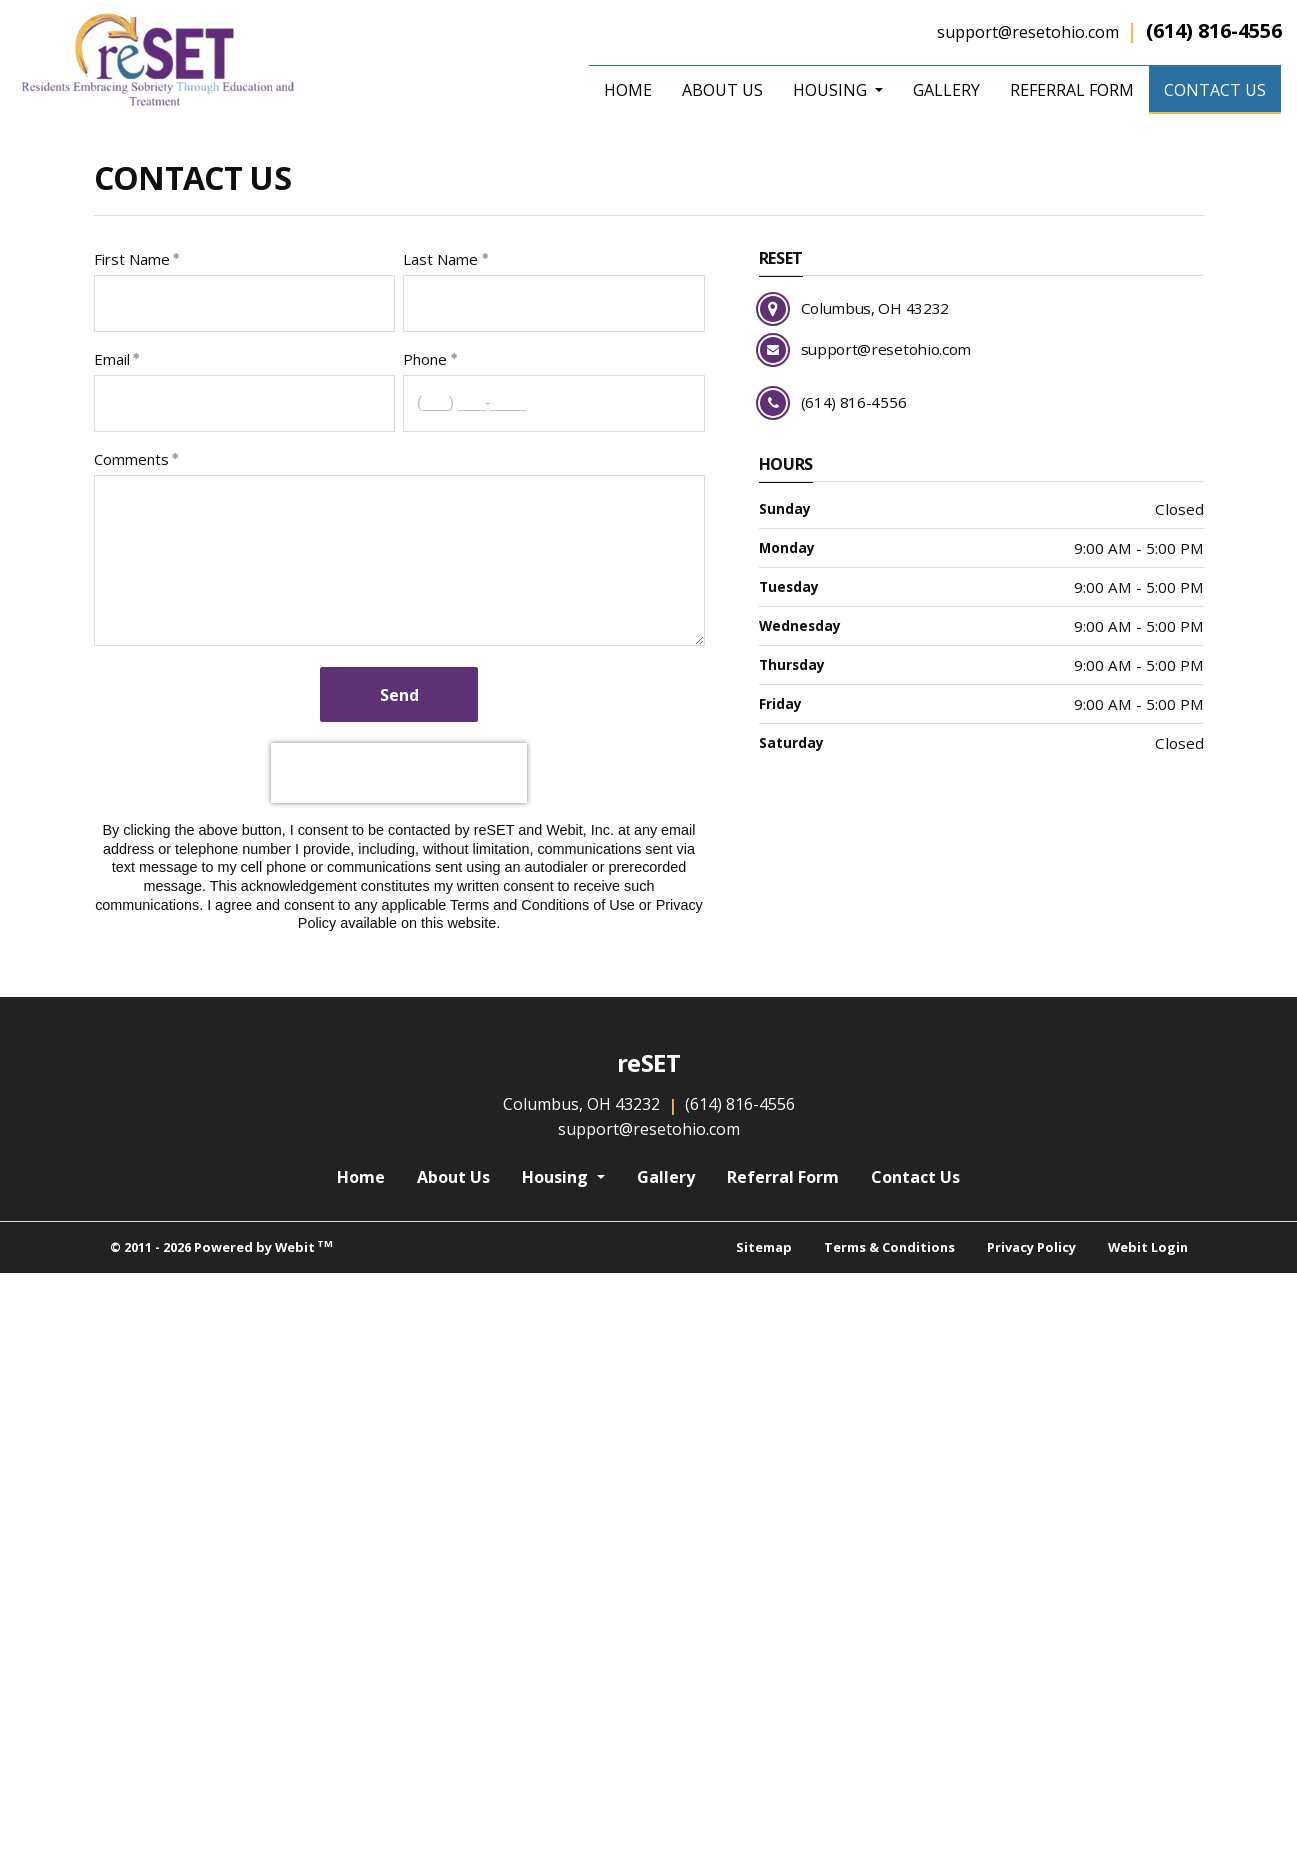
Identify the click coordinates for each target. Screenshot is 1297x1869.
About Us (722, 90)
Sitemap (764, 1247)
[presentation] (399, 1303)
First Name (132, 259)
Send (399, 695)
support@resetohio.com (1028, 32)
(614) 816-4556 (1214, 30)
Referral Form (1072, 90)
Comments (131, 459)
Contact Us (1222, 87)
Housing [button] (832, 90)
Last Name (440, 259)
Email (112, 359)
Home (628, 90)
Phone (425, 359)
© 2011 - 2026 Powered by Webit (222, 1246)
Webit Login (1148, 1247)
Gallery (946, 90)
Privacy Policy (1031, 1247)
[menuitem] (628, 90)
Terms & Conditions (889, 1247)
